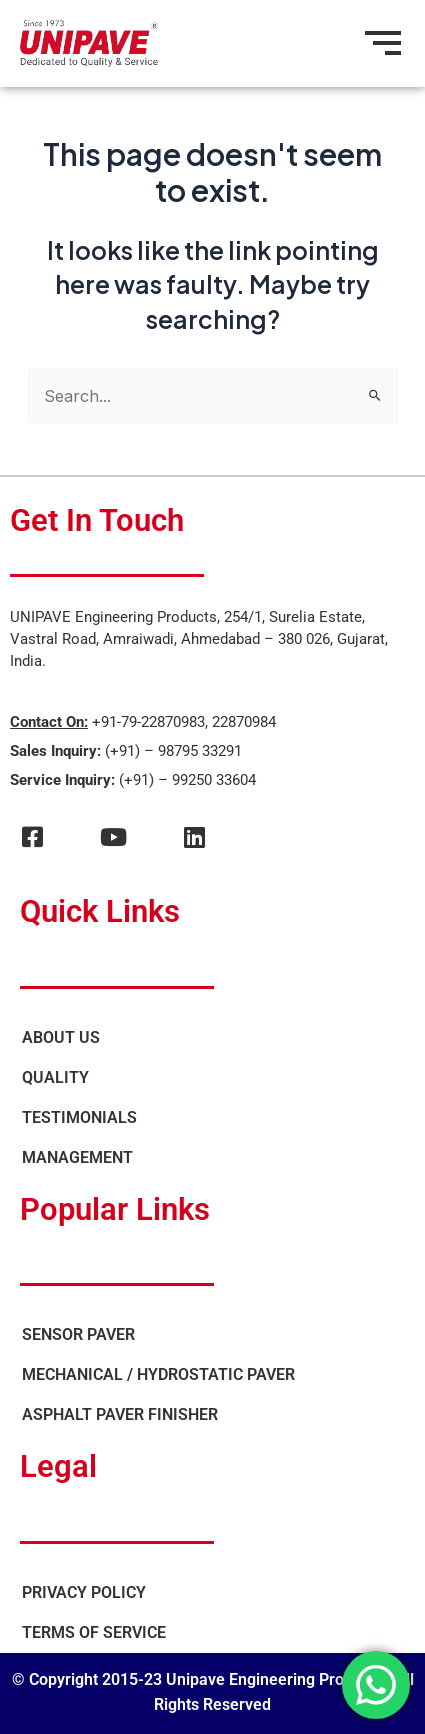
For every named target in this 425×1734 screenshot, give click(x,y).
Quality (55, 1077)
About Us (61, 1037)
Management (77, 1157)
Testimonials (79, 1117)
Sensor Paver (78, 1334)
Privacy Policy (84, 1592)
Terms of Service (94, 1632)
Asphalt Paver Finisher (120, 1414)
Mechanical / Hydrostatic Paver (158, 1374)
